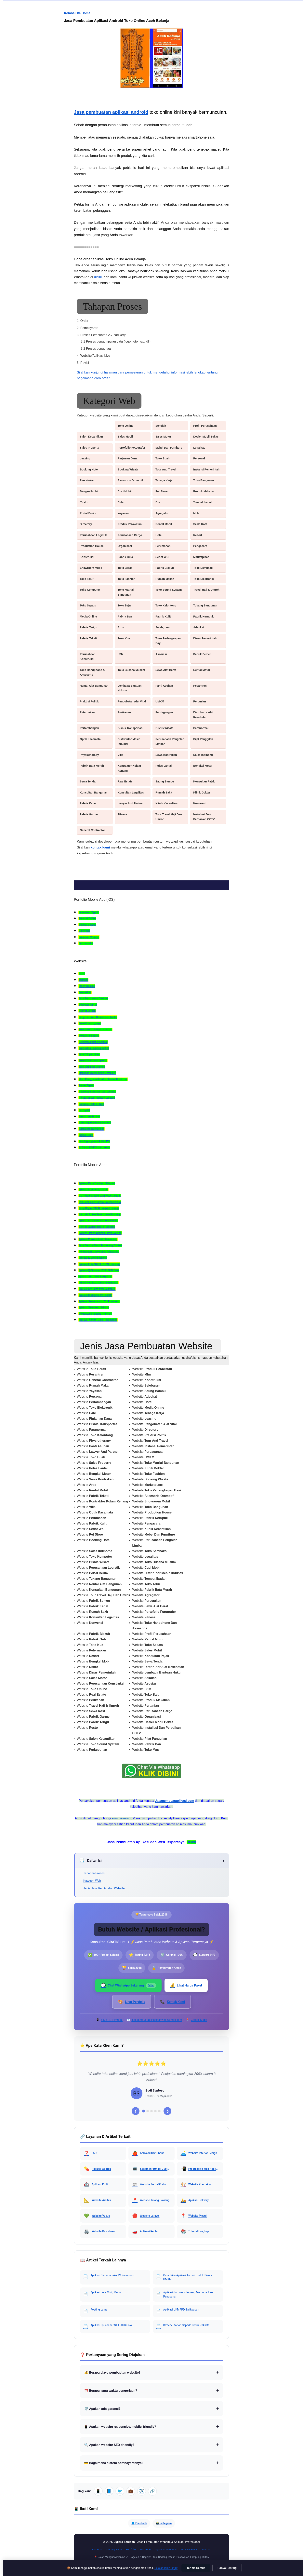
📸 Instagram (164, 2523)
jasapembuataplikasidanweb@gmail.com (156, 2019)
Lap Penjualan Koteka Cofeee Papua (100, 1201)
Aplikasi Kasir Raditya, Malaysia (97, 1183)
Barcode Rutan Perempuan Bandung (100, 1214)
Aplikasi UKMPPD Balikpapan (95, 1276)
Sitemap (208, 2550)
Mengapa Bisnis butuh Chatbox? (97, 1072)
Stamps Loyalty (87, 924)
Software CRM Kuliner (91, 1104)
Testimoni (145, 2550)
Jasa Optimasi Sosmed (92, 1066)
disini (98, 277)
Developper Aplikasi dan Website (97, 1091)
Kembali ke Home (77, 13)
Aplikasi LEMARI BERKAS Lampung (99, 1264)
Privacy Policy (190, 2550)
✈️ (141, 2491)
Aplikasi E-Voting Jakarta (93, 1257)
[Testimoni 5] (159, 2111)
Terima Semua (196, 2567)
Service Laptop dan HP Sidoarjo (97, 1226)
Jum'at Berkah (87, 1010)
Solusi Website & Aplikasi (93, 1060)
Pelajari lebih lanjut (166, 2567)
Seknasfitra (85, 992)
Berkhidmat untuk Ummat (93, 1041)
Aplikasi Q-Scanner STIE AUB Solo (99, 1270)
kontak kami (100, 847)
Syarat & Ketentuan (166, 2550)
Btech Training (87, 985)
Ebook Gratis (86, 1134)
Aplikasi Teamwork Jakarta (94, 1307)
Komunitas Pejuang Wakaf (94, 1048)
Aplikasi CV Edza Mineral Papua (97, 1288)
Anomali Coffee (87, 918)
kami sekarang (122, 1818)
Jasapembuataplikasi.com (174, 1800)
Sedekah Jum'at (88, 1004)
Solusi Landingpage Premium (95, 1313)
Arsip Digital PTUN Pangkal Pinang (99, 1208)
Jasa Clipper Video (89, 1054)
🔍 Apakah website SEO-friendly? (109, 2445)
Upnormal (84, 930)
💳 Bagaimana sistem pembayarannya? (113, 2463)
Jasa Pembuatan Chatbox (93, 998)
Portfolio (130, 2550)
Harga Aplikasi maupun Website (97, 1097)
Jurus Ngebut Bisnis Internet (95, 1122)
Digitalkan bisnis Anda (91, 1128)
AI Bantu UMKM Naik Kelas (94, 1147)
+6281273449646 (112, 2019)
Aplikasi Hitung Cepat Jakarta (95, 1295)
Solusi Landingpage (90, 1023)
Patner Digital (86, 1085)
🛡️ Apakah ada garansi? (102, 2409)
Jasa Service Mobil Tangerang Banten (100, 1245)
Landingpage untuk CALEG (94, 1141)
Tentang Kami (112, 2550)
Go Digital (84, 1110)
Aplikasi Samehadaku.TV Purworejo (99, 1301)
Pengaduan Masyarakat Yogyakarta (99, 1251)
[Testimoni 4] (155, 2111)
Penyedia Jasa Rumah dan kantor (98, 1017)
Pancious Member (89, 937)
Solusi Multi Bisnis (89, 1035)
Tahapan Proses (94, 1873)
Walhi (82, 973)
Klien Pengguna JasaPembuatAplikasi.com (103, 1079)
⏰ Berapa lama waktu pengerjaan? (110, 2391)
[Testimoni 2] (147, 2111)
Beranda (94, 2550)
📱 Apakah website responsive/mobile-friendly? (120, 2427)
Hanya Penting (227, 2567)
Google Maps (199, 2019)
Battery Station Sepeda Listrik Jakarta (100, 1232)
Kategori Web (92, 1880)
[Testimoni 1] (143, 2110)
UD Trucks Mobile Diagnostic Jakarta (100, 1195)
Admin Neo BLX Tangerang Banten (98, 1282)
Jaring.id (83, 979)
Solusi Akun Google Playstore (95, 1029)
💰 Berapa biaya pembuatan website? (112, 2372)
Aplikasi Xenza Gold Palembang (98, 1319)
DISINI (191, 1842)
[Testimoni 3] (151, 2111)
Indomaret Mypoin (89, 912)
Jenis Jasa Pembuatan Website (104, 1888)
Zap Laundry (86, 943)
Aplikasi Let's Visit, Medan (93, 1189)
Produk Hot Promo (89, 1116)
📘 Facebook (138, 2523)
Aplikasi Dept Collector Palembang (98, 1220)
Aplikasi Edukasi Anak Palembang (98, 1239)
